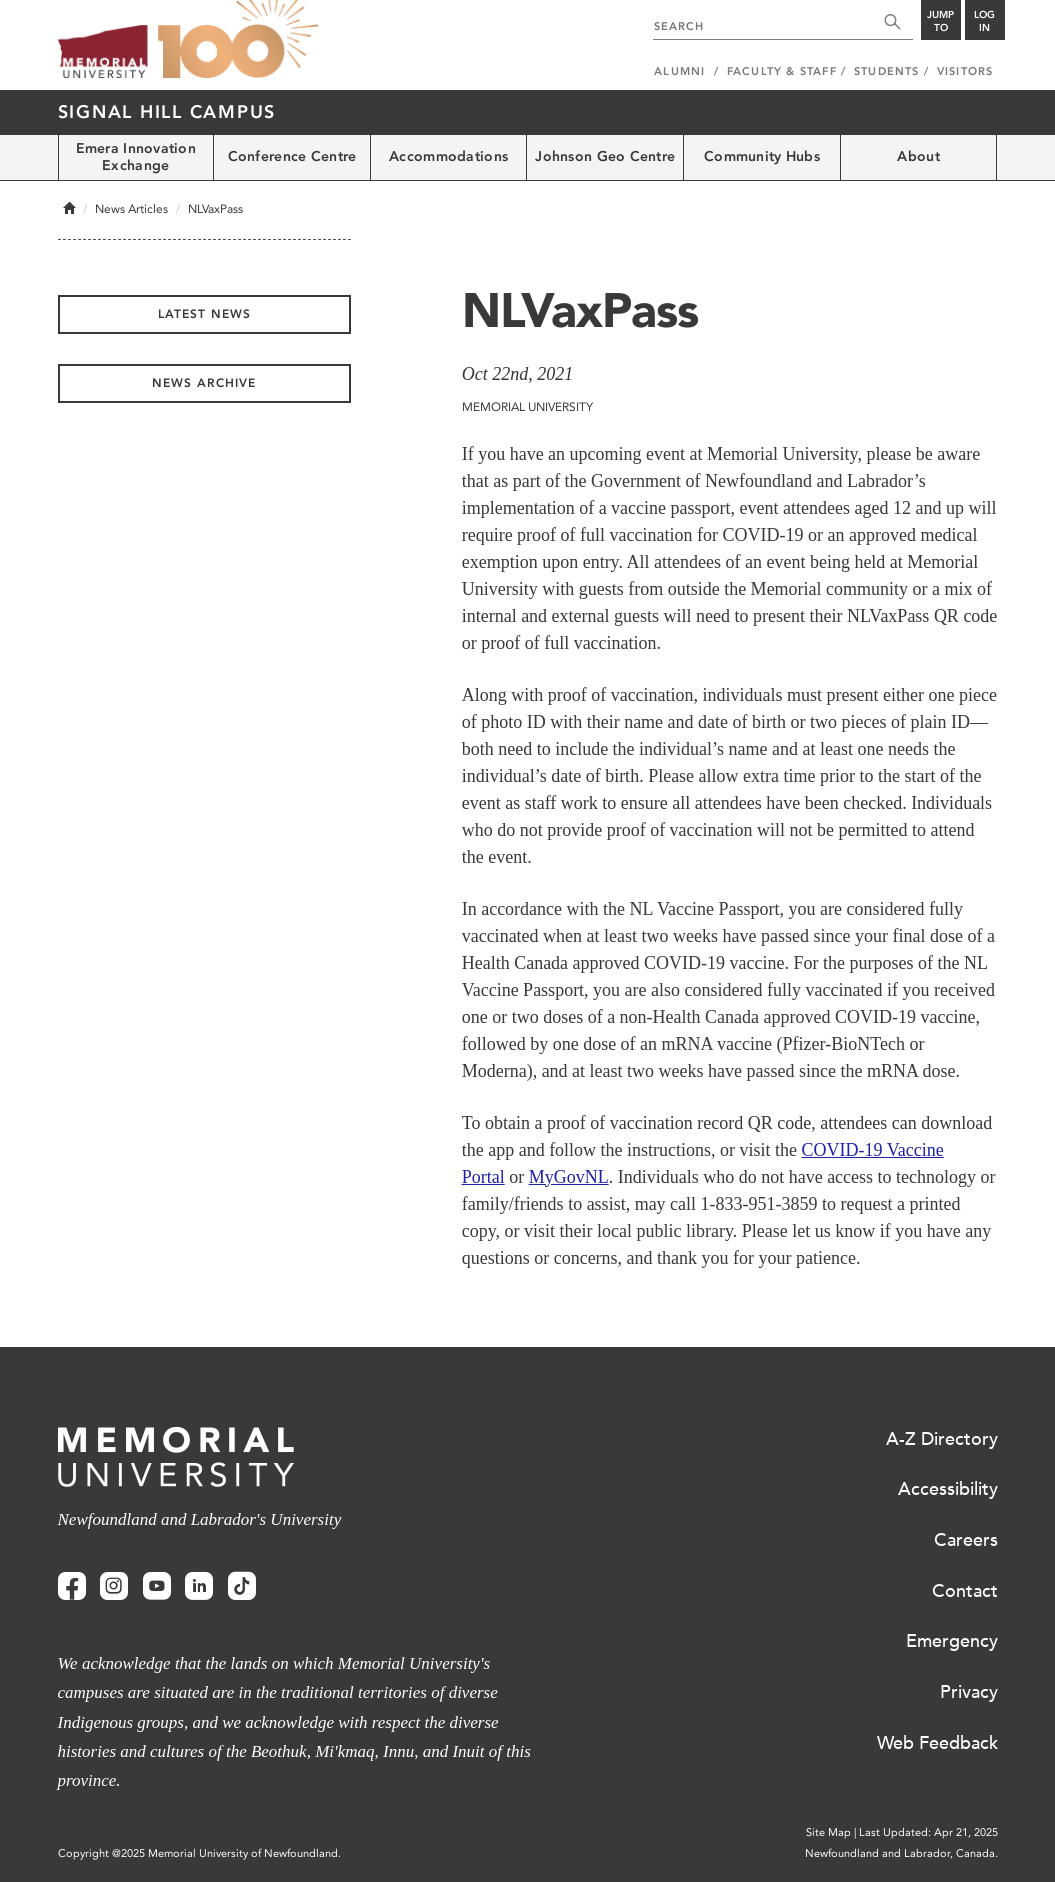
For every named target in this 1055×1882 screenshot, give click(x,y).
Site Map (828, 1832)
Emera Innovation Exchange (136, 157)
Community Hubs (762, 156)
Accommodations (448, 156)
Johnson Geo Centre (605, 156)
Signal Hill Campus (167, 112)
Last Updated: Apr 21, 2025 (928, 1832)
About (918, 156)
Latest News (204, 314)
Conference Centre (292, 156)
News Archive (204, 383)
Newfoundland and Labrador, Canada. (901, 1853)
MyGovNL (569, 1177)
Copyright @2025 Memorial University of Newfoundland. (199, 1853)
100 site (238, 40)
